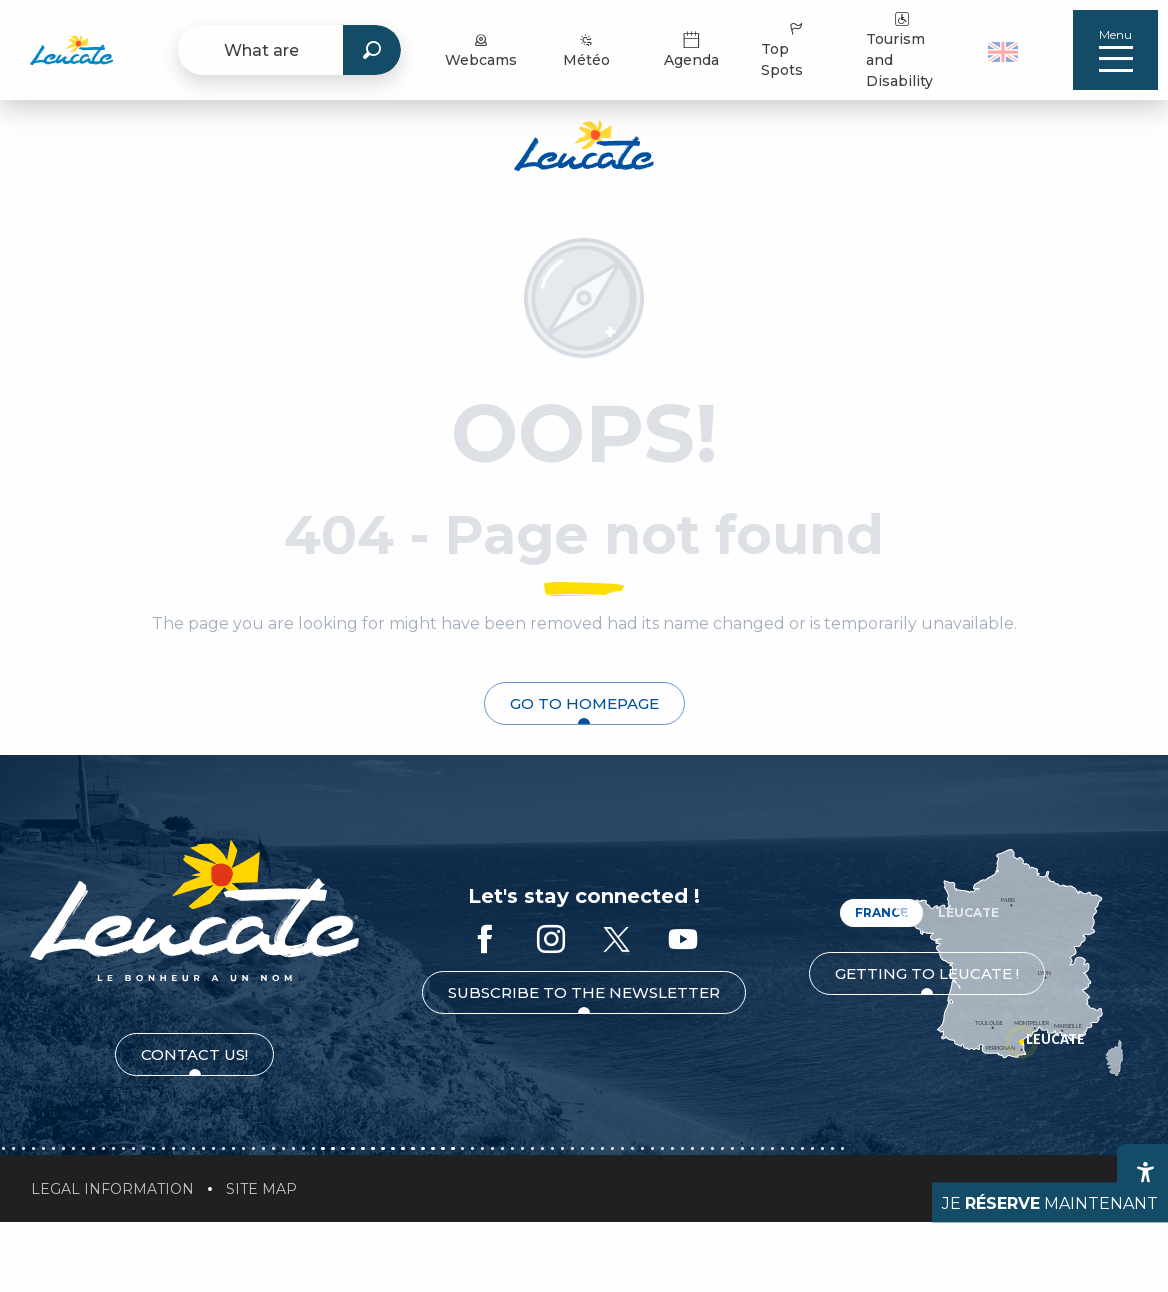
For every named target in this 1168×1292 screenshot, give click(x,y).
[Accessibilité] (1145, 1172)
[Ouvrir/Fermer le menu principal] (1115, 50)
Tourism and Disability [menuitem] (899, 49)
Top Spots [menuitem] (783, 49)
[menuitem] (71, 50)
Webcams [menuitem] (481, 49)
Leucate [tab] (968, 912)
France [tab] (881, 912)
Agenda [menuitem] (691, 49)
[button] (1005, 50)
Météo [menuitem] (586, 49)
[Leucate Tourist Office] (584, 149)
